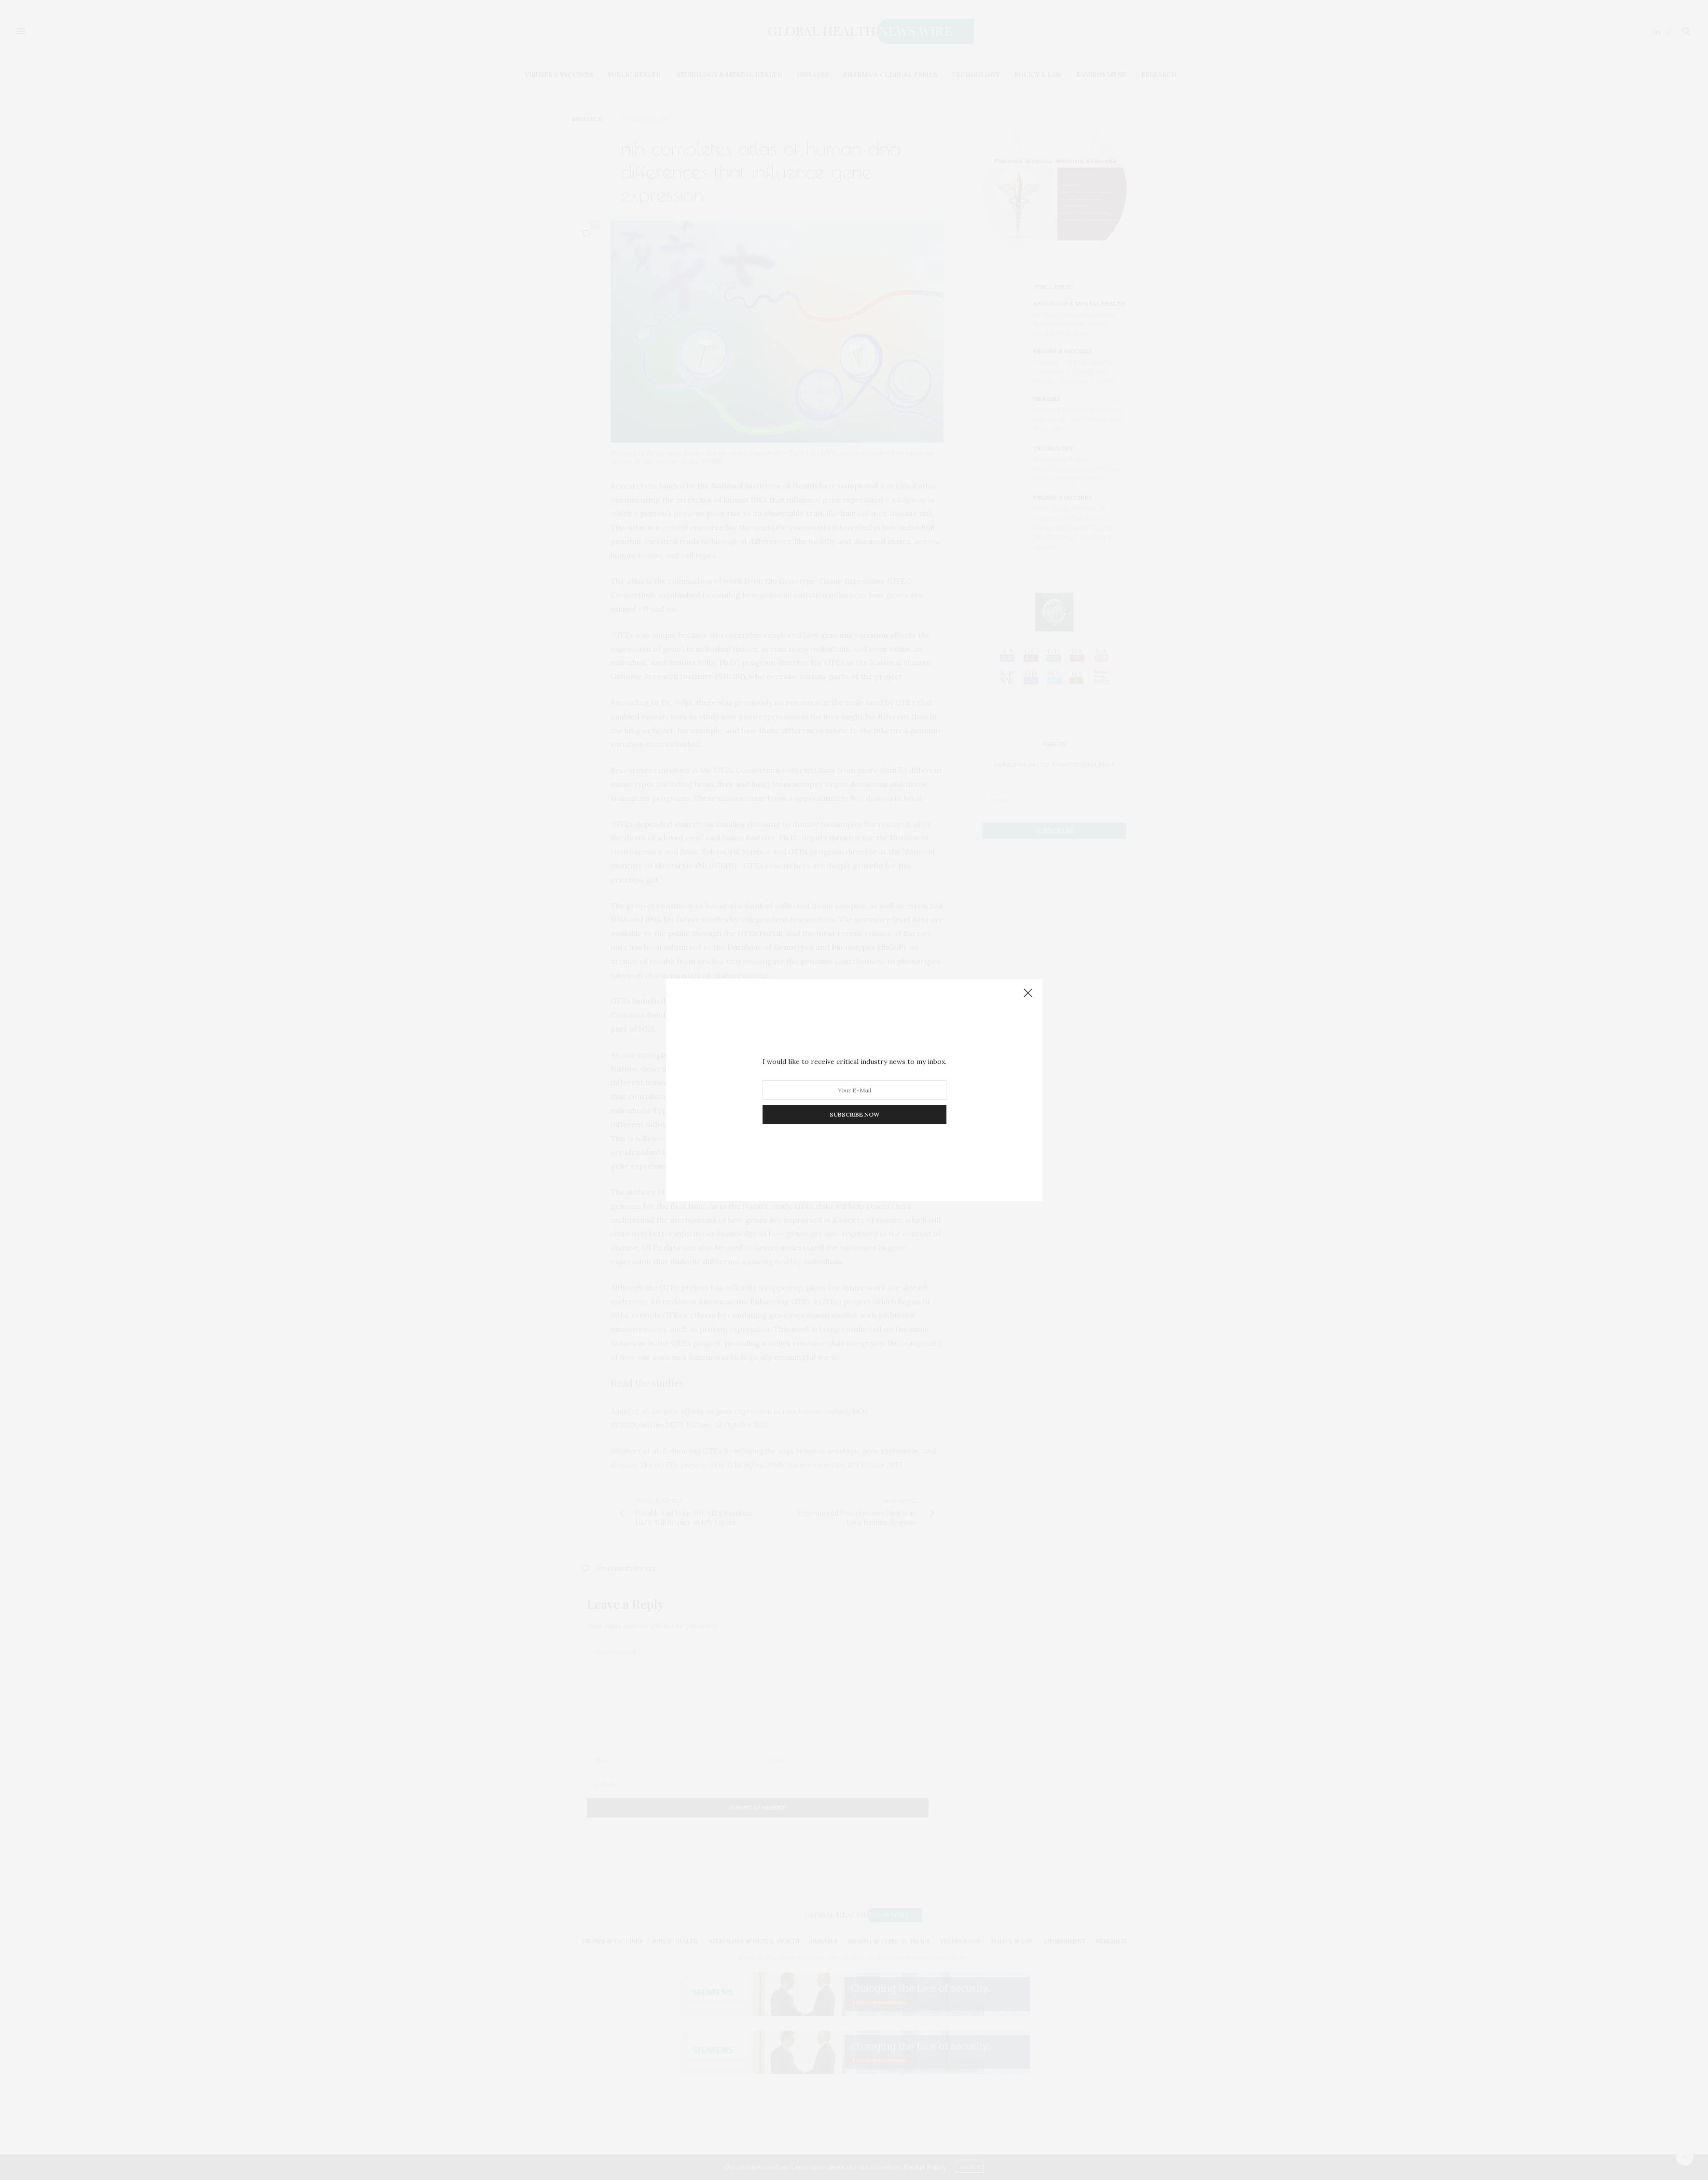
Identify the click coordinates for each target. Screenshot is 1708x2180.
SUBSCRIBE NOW (854, 1114)
